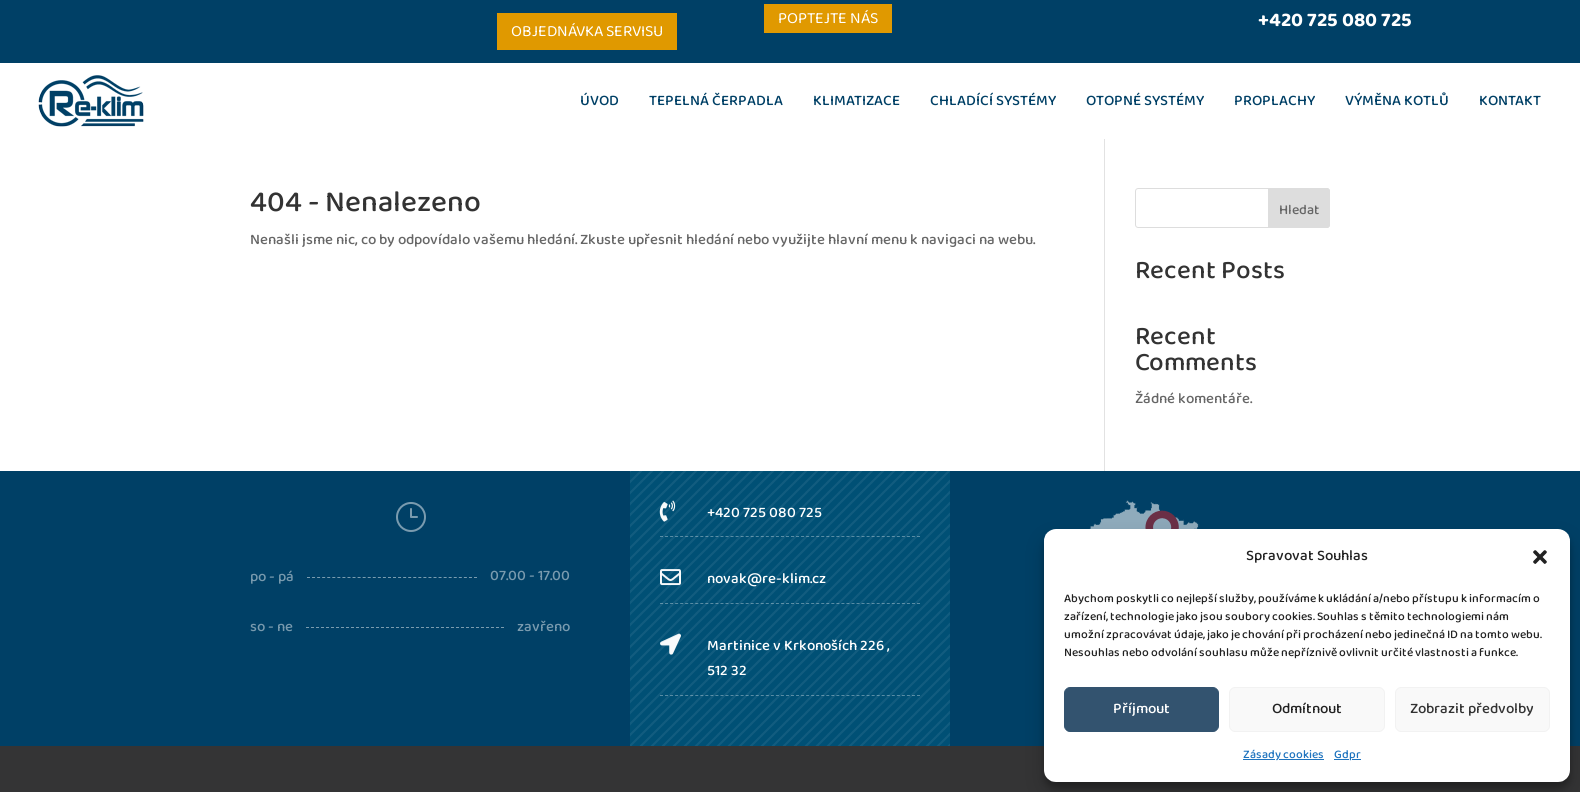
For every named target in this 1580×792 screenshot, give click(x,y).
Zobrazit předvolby (1472, 709)
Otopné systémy (1145, 101)
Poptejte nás (828, 18)
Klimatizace (856, 101)
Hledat (1299, 210)
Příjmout (1141, 709)
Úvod (599, 101)
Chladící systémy (993, 101)
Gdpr (1347, 754)
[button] (1540, 557)
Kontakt (1510, 101)
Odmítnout (1307, 709)
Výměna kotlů (1397, 101)
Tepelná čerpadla (716, 101)
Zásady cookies (1283, 754)
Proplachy (1274, 101)
